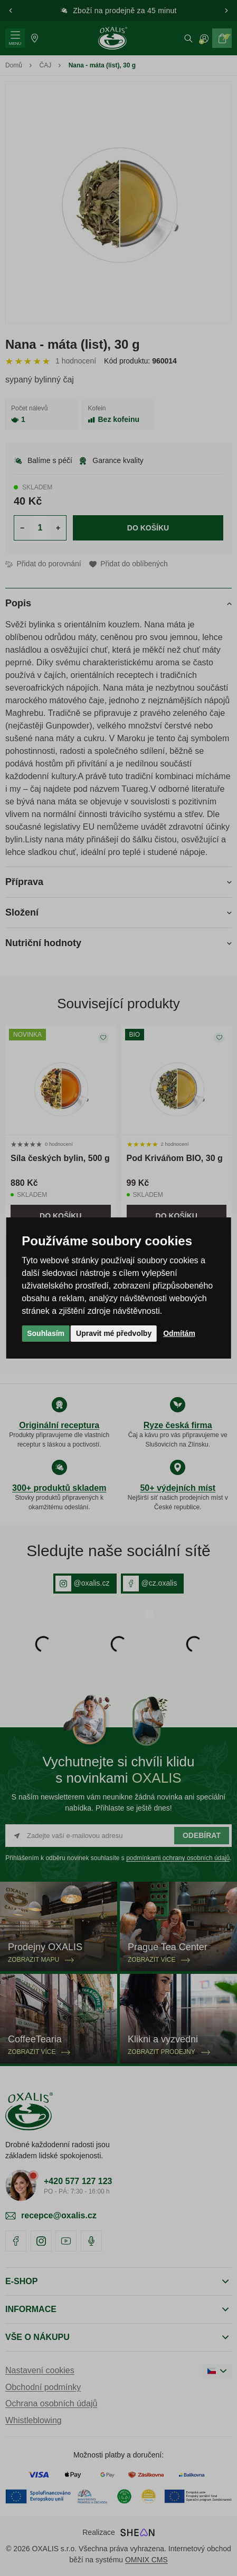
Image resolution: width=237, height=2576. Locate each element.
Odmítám (179, 1333)
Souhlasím (45, 1333)
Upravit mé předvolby (113, 1333)
